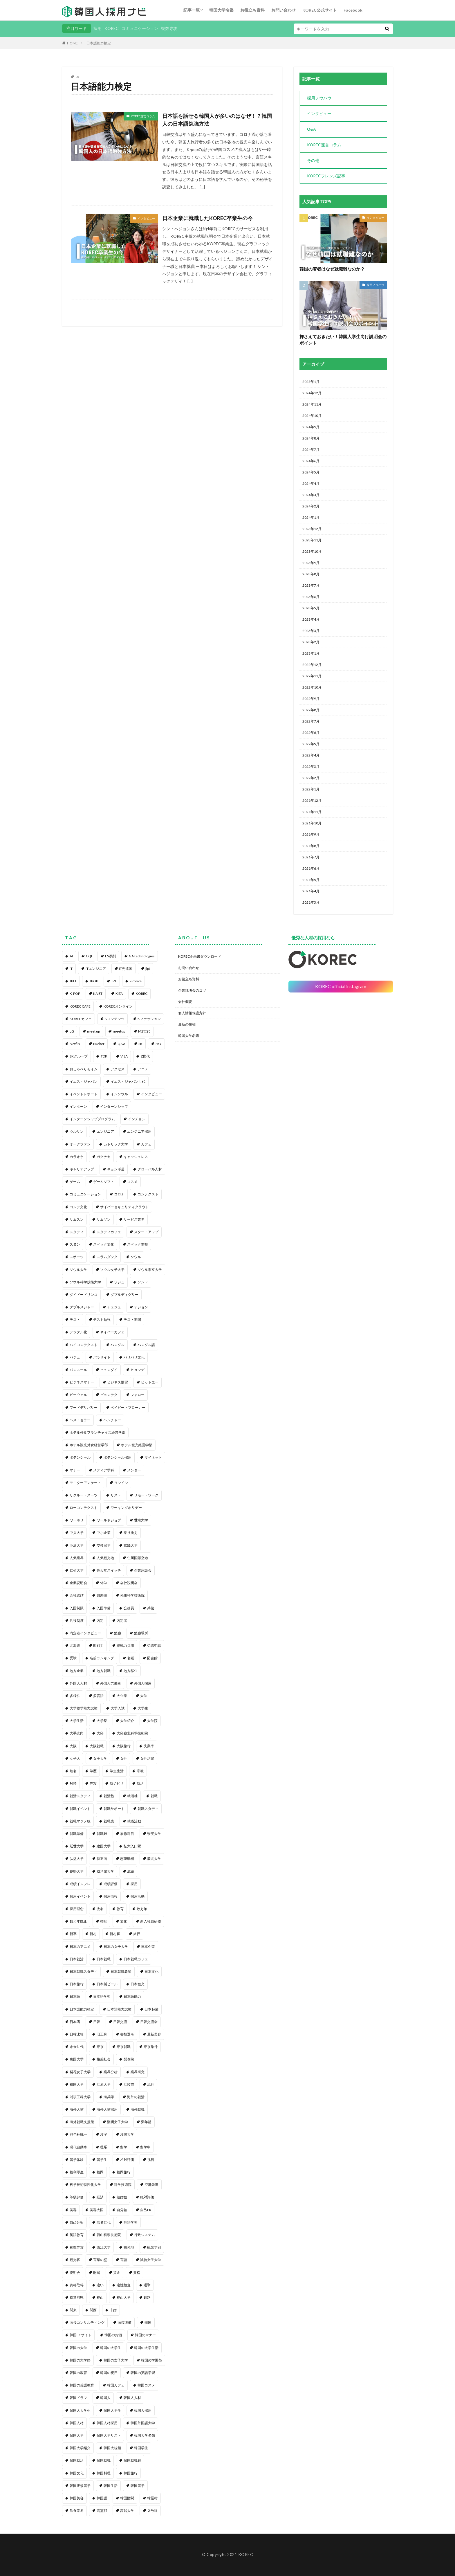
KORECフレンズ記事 (326, 176)
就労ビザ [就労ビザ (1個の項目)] (117, 1784)
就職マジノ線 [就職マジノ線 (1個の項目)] (80, 1821)
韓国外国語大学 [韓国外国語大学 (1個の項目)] (143, 2423)
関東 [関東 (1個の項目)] (73, 2310)
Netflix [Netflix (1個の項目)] (75, 1044)
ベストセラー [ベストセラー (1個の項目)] (80, 1420)
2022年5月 (310, 744)
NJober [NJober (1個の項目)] (98, 1044)
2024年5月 (310, 473)
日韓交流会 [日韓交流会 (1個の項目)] (149, 2022)
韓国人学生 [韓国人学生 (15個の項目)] (112, 2411)
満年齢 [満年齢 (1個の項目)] (146, 2122)
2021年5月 (310, 880)
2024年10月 (312, 416)
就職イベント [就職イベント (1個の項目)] (80, 1809)
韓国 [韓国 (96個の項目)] (148, 2323)
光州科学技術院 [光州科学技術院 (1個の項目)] (132, 1596)
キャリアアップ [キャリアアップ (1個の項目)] (82, 1169)
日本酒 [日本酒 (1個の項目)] (75, 2022)
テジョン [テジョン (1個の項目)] (141, 1307)
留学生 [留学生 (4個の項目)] (102, 2160)
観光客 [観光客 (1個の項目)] (75, 2260)
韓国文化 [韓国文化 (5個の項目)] (77, 2473)
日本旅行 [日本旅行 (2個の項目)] (77, 1984)
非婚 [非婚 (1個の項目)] (113, 2310)
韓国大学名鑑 (221, 10)
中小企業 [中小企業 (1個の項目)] (104, 1533)
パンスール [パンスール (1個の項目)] (78, 1370)
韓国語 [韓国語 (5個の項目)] (102, 2498)
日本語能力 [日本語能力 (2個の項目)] (132, 1997)
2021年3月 (310, 903)
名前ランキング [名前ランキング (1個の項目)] (102, 1658)
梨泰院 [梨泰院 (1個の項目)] (129, 2060)
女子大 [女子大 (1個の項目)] (75, 1759)
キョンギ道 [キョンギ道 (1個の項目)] (115, 1169)
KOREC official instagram (340, 987)
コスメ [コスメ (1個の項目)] (132, 1182)
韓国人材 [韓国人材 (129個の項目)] (77, 2423)
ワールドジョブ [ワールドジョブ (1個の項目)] (109, 1520)
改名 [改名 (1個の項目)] (100, 1909)
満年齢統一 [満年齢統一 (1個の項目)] (78, 2135)
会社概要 (185, 1002)
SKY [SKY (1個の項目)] (159, 1044)
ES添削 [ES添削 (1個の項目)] (110, 956)
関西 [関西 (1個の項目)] (93, 2310)
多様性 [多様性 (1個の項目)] (75, 1696)
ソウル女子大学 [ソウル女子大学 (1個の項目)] (112, 1270)
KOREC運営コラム (143, 116)
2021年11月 (312, 812)
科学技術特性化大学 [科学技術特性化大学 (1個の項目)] (85, 2185)
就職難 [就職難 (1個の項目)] (102, 1834)
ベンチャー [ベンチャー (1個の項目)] (112, 1420)
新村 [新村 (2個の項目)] (93, 1934)
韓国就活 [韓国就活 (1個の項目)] (77, 2461)
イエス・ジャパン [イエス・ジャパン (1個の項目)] (84, 1082)
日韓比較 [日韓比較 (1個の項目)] (77, 2034)
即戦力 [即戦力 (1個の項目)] (98, 1646)
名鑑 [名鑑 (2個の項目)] (130, 1658)
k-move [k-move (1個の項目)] (136, 981)
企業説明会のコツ (192, 990)
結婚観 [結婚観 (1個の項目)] (122, 2197)
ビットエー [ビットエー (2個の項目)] (149, 1383)
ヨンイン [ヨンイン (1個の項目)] (121, 1483)
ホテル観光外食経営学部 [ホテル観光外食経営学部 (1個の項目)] (89, 1445)
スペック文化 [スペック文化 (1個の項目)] (103, 1245)
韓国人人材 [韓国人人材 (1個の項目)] (132, 2398)
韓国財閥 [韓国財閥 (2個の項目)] (127, 2498)
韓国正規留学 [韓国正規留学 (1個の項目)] (80, 2486)
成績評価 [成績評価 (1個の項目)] (111, 1884)
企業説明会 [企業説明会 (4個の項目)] (78, 1583)
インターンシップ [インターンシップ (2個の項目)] (114, 1107)
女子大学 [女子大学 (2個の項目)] (100, 1759)
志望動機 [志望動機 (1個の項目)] (127, 1859)
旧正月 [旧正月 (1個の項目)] (102, 2034)
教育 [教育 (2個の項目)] (120, 1909)
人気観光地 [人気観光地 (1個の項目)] (105, 1558)
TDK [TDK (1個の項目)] (104, 1057)
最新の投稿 (187, 1024)
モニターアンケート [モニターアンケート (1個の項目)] (85, 1483)
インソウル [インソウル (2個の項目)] (119, 1094)
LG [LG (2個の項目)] (72, 1031)
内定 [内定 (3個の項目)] (100, 1621)
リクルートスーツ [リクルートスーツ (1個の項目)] (84, 1495)
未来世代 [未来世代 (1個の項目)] (77, 2047)
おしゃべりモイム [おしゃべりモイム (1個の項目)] (84, 1069)
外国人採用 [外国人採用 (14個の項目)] (142, 1683)
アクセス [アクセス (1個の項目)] (117, 1069)
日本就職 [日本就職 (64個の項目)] (104, 1959)
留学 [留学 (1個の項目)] (123, 2147)
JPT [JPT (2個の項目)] (114, 981)
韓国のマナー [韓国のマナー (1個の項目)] (145, 2335)
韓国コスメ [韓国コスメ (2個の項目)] (146, 2386)
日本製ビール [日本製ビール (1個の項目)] (107, 1984)
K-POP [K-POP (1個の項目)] (75, 994)
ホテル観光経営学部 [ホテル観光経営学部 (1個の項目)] (136, 1445)
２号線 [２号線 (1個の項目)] (152, 2511)
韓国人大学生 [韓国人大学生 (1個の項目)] (80, 2411)
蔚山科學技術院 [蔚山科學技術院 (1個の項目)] (109, 2235)
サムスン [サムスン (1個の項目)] (77, 1219)
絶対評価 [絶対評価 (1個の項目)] (147, 2197)
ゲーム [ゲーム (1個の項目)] (75, 1182)
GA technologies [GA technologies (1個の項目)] (142, 956)
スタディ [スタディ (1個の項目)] (77, 1232)
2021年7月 (310, 857)
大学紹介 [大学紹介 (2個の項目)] (127, 1721)
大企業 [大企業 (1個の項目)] (122, 1696)
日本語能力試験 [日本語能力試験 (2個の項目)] (119, 2009)
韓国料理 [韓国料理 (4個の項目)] (104, 2473)
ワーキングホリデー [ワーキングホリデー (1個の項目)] (126, 1508)
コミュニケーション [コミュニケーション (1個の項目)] (85, 1194)
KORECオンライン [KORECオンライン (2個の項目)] (118, 1006)
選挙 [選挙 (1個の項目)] (147, 2285)
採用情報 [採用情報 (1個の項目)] (111, 1896)
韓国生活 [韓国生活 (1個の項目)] (111, 2486)
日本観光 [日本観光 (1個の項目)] (138, 1984)
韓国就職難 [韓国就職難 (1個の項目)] (132, 2461)
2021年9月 (310, 835)
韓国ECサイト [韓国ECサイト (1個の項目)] (80, 2335)
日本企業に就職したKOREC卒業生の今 (207, 218)
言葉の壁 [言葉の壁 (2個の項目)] (100, 2260)
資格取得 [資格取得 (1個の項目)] (77, 2285)
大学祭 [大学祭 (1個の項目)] (102, 1721)
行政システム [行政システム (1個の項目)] (144, 2235)
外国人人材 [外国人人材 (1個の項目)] (78, 1683)
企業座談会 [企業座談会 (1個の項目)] (142, 1570)
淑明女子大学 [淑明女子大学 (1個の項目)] (117, 2122)
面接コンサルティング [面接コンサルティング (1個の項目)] (87, 2323)
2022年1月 (310, 790)
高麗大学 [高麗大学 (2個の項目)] (127, 2511)
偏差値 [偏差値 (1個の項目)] (102, 1596)
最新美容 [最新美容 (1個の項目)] (154, 2034)
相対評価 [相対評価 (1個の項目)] (127, 2160)
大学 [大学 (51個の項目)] (143, 1696)
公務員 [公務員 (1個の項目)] (129, 1608)
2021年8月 (310, 846)
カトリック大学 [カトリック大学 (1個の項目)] (116, 1144)
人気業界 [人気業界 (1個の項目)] (77, 1558)
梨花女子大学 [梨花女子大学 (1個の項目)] (80, 2072)
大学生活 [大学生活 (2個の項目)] (77, 1721)
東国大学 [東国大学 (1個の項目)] (77, 2060)
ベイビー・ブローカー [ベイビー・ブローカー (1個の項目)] (128, 1408)
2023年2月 (310, 642)
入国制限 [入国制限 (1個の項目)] (77, 1608)
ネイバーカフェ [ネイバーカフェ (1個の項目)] (112, 1332)
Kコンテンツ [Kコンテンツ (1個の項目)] (114, 1019)
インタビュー (146, 218)
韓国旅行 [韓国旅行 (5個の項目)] (131, 2473)
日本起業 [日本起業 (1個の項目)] (151, 2009)
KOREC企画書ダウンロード (199, 956)
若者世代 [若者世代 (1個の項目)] (104, 2222)
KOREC (111, 28)
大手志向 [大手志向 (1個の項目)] (77, 1734)
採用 (97, 28)
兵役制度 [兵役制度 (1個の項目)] (77, 1621)
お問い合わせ (283, 10)
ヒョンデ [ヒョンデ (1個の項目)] (138, 1370)
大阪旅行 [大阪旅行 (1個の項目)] (124, 1746)
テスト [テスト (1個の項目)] (75, 1320)
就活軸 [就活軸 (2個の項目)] (132, 1796)
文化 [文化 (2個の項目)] (123, 1922)
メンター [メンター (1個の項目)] (134, 1470)
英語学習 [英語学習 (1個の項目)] (131, 2222)
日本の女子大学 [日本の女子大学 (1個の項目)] (116, 1947)
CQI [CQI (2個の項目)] (89, 956)
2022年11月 (312, 676)
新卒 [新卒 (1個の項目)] (73, 1934)
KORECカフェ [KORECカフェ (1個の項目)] (81, 1019)
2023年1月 (310, 654)
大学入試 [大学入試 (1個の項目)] (117, 1709)
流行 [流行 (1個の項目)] (150, 2085)
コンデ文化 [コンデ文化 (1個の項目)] (78, 1207)
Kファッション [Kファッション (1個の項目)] (149, 1019)
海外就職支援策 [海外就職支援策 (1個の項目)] (82, 2122)
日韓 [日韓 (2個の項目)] (96, 2022)
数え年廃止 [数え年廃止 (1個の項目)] (78, 1922)
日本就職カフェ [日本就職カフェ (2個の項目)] (136, 1959)
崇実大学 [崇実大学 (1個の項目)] (154, 1834)
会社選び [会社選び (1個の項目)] (77, 1596)
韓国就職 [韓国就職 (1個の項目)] (104, 2461)
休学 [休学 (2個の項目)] (103, 1583)
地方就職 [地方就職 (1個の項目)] (104, 1671)
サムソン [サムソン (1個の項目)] (104, 1219)
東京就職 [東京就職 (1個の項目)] (124, 2047)
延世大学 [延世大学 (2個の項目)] (77, 1846)
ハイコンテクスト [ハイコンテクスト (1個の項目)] (84, 1345)
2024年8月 (310, 439)
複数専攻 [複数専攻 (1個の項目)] (77, 2248)
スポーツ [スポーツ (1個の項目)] (77, 1257)
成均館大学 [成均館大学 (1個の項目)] (105, 1871)
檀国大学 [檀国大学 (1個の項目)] (77, 2085)
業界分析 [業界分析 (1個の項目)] (111, 2072)
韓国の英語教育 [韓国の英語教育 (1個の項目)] (82, 2386)
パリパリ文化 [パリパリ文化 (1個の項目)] (134, 1357)
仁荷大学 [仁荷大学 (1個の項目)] (77, 1570)
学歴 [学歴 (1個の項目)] (93, 1771)
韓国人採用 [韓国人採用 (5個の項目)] (142, 2411)
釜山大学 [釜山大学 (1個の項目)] (124, 2298)
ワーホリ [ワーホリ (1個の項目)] (77, 1520)
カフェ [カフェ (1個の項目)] (146, 1144)
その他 (313, 160)
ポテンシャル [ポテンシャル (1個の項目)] (80, 1458)
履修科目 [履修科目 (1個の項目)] (127, 1834)
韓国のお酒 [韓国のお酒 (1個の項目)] (113, 2335)
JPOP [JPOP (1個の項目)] (94, 981)
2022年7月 (310, 722)
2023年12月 (312, 529)
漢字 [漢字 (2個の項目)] (103, 2135)
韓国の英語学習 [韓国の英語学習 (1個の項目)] (143, 2373)
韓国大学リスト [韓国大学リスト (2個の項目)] (109, 2435)
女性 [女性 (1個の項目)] (123, 1759)
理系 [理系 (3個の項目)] (103, 2147)
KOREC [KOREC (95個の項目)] (141, 994)
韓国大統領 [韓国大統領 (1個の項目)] (112, 2448)
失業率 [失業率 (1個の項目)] (149, 1746)
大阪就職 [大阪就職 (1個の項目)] (97, 1746)
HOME (72, 43)
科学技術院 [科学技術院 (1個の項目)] (122, 2185)
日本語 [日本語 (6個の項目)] (75, 1997)
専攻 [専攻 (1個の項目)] (93, 1784)
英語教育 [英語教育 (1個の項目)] (77, 2235)
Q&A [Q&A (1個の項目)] (121, 1044)
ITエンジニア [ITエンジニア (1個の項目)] (96, 969)
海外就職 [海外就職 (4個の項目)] (138, 2110)
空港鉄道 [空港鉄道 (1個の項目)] (151, 2185)
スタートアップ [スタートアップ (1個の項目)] (146, 1232)
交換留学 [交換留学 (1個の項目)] (104, 1545)
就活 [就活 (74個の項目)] (140, 1784)
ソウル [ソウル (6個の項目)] (136, 1257)
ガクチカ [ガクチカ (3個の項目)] (104, 1157)
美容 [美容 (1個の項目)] (73, 2210)
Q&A (311, 129)
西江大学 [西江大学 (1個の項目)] (104, 2248)
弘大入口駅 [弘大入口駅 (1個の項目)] (132, 1846)
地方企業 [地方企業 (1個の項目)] (77, 1671)
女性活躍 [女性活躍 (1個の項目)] (147, 1759)
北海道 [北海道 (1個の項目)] (75, 1646)
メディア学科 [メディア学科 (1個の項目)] (103, 1470)
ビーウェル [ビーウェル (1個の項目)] (78, 1395)
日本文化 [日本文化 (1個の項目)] (151, 1972)
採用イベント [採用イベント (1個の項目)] (80, 1896)
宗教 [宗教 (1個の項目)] (140, 1771)
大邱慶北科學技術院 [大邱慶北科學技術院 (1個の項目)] (132, 1734)
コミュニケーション (140, 28)
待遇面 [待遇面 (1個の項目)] (102, 1859)
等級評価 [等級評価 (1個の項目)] (77, 2197)
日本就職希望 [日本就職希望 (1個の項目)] (121, 1972)
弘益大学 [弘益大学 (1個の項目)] (77, 1859)
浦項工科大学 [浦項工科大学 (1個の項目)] (80, 2097)
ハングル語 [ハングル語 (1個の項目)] (146, 1345)
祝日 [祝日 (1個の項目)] (150, 2160)
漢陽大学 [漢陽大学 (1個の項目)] (127, 2135)
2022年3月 (310, 767)
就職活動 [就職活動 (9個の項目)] (134, 1821)
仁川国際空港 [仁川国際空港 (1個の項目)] (137, 1558)
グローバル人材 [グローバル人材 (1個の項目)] (150, 1169)
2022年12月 (312, 665)
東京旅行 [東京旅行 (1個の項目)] (151, 2047)
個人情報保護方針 (192, 1013)
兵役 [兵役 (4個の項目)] (150, 1608)
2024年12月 (312, 393)
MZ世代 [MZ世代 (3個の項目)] (144, 1031)
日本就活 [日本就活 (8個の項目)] (77, 1959)
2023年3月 (310, 631)
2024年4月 (310, 484)
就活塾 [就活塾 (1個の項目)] (109, 1796)
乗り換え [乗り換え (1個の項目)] (131, 1533)
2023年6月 (310, 597)
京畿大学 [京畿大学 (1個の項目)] (131, 1545)
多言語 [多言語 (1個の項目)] (98, 1696)
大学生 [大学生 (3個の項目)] (143, 1709)
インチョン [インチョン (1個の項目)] (136, 1119)
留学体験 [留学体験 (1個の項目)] (77, 2160)
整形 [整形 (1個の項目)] (103, 1922)
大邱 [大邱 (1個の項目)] (100, 1734)
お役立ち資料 (252, 10)
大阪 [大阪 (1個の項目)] (73, 1746)
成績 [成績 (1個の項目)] (130, 1871)
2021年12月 (312, 801)
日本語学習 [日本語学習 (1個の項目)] (102, 1997)
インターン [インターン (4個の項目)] (78, 1107)
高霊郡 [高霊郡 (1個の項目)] (102, 2511)
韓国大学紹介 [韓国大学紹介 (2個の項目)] (80, 2448)
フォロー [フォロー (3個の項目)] (138, 1395)
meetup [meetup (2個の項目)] (119, 1031)
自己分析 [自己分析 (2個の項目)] (77, 2222)
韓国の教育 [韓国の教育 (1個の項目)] (78, 2373)
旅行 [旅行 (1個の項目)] (136, 1934)
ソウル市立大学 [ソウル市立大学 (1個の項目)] (150, 1270)
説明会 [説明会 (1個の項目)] (75, 2273)
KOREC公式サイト (319, 10)
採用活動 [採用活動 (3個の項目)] (138, 1896)
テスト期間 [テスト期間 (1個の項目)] (132, 1320)
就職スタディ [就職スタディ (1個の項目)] (148, 1809)
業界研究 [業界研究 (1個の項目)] (138, 2072)
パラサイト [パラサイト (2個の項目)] (102, 1357)
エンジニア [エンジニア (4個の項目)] (105, 1132)
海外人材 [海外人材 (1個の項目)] (77, 2110)
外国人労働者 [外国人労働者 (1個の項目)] (110, 1683)
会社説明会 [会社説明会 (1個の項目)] (129, 1583)
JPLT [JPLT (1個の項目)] (73, 981)
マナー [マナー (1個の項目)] (75, 1470)
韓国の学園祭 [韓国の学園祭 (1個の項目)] (151, 2360)
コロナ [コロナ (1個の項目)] (119, 1194)
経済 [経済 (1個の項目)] (100, 2197)
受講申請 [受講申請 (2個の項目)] (154, 1646)
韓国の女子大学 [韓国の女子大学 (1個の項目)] (116, 2360)
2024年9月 (310, 427)
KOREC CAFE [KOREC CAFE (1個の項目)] (80, 1006)
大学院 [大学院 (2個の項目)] (152, 1721)
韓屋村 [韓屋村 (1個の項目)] (152, 2498)
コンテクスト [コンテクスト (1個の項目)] (148, 1194)
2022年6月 (310, 733)
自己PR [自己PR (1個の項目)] (145, 2210)
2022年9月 (310, 699)
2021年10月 (312, 824)
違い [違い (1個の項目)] (100, 2285)
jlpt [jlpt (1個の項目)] (147, 969)
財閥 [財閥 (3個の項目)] (96, 2273)
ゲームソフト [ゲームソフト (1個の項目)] (103, 1182)
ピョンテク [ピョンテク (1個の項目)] (109, 1395)
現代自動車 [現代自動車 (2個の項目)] (78, 2147)
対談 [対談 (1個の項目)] (73, 1784)
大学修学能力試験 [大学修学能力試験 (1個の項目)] (84, 1709)
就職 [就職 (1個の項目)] (154, 1796)
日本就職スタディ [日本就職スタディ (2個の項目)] (84, 1972)
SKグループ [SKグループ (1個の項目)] (79, 1057)
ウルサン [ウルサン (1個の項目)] (77, 1132)
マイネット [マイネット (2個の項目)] (153, 1458)
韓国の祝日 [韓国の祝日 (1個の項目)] (109, 2373)
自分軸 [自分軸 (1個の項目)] (122, 2210)
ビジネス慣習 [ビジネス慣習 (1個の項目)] (117, 1383)
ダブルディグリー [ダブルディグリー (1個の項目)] (124, 1295)
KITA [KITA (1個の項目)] (119, 994)
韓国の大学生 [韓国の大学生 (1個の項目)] (110, 2348)
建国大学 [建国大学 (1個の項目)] (104, 1846)
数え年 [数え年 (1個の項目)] (142, 1909)
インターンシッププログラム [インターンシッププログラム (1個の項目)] (92, 1119)
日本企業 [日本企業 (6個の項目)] (148, 1947)
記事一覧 (191, 10)
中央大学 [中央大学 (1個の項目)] (77, 1533)
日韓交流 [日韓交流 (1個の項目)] (120, 2022)
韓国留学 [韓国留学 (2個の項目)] (138, 2486)
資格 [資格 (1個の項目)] (136, 2273)
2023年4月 (310, 620)
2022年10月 (312, 688)
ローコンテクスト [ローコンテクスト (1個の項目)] (84, 1508)
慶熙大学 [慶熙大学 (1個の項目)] (77, 1871)
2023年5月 (310, 608)
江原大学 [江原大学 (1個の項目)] (104, 2085)
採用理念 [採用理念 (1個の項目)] (77, 1909)
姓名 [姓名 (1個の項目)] (73, 1771)
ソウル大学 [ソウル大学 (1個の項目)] (78, 1270)
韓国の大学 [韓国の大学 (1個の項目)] (78, 2348)
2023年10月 (312, 552)
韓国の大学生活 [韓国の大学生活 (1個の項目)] (146, 2348)
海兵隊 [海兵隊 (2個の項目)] (109, 2097)
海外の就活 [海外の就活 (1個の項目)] (136, 2097)
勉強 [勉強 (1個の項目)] (117, 1633)
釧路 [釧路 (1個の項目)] (147, 2298)
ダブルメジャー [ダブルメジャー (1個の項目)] (82, 1307)
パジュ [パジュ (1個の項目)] (75, 1357)
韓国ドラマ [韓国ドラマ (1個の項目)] (78, 2398)
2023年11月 (312, 540)
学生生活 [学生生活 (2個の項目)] (117, 1771)
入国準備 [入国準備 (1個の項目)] (104, 1608)
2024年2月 (310, 507)
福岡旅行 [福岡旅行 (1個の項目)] (124, 2172)
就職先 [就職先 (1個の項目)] (109, 1821)
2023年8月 (310, 574)
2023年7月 (310, 586)
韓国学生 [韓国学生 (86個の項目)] (141, 2448)
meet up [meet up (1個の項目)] (93, 1031)
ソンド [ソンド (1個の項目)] (143, 1282)
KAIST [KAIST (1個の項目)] (97, 994)
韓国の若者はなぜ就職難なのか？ (332, 269)
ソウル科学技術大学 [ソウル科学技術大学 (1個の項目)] (85, 1282)
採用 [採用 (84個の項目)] (134, 1884)
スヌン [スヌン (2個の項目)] (75, 1245)
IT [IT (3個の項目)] (71, 969)
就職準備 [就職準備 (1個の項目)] (77, 1834)
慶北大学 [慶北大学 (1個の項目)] (154, 1859)
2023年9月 (310, 563)
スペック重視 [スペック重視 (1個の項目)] (137, 1245)
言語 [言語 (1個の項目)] (123, 2260)
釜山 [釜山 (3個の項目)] (100, 2298)
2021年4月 (310, 891)
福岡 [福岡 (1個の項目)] (100, 2172)
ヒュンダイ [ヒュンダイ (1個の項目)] (109, 1370)
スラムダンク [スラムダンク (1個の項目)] (107, 1257)
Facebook (353, 10)
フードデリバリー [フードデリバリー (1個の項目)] (84, 1408)
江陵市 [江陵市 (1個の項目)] (129, 2085)
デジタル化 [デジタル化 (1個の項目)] (78, 1332)
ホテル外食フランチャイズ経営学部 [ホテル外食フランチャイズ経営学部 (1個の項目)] (97, 1433)
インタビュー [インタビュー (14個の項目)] (151, 1094)
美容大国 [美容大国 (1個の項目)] (97, 2210)
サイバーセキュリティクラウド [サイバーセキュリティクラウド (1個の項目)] (124, 1207)
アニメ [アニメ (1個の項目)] (143, 1069)
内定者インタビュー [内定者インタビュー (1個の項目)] (85, 1633)
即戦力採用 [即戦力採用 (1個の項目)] (125, 1646)
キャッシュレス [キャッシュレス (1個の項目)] (136, 1157)
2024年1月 (310, 518)
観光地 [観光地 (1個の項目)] (129, 2248)
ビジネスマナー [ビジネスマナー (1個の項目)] (82, 1383)
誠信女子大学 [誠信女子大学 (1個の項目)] (150, 2260)
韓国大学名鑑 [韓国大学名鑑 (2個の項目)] (144, 2435)
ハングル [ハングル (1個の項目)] (117, 1345)
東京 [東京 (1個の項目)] (100, 2047)
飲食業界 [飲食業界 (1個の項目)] (77, 2511)
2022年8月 (310, 710)
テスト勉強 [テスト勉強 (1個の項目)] (102, 1320)
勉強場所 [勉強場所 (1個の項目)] (141, 1633)
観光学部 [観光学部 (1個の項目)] (154, 2248)
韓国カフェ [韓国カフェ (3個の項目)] (115, 2386)
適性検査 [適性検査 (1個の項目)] (124, 2285)
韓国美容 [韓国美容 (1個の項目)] (77, 2498)
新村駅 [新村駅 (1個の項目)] (115, 1934)
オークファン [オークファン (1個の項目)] (80, 1144)
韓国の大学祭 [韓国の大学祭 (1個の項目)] (80, 2360)
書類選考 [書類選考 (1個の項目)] (127, 2034)
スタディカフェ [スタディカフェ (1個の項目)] (109, 1232)
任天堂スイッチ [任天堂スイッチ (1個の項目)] (109, 1570)
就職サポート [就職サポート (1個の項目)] (114, 1809)
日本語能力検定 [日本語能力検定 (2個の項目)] (82, 2009)
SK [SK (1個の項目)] (140, 1044)
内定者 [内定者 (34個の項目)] (122, 1621)
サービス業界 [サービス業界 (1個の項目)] (134, 1219)
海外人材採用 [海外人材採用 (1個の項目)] (107, 2110)
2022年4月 (310, 756)
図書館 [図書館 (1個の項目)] (152, 1658)
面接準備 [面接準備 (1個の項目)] (124, 2323)
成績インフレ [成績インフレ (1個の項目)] (80, 1884)
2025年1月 (310, 382)
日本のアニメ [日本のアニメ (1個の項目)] (80, 1947)
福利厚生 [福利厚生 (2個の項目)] (77, 2172)
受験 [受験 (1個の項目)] (73, 1658)
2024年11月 (312, 405)
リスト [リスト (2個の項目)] (116, 1495)
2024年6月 (310, 461)
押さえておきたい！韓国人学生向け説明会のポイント (343, 340)
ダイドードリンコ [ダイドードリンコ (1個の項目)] (84, 1295)
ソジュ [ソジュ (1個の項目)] (119, 1282)
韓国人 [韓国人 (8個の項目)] (105, 2398)
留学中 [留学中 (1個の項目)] (145, 2147)
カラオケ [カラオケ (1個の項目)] (77, 1157)
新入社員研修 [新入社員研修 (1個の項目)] (150, 1922)
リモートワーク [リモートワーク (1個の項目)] (146, 1495)
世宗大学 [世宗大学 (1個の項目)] (141, 1520)
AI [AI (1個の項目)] (71, 956)
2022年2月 (310, 778)
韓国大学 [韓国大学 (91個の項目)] (77, 2435)
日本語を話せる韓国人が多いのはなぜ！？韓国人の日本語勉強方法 (217, 120)
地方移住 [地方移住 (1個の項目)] (131, 1671)
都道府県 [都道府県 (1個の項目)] (77, 2298)
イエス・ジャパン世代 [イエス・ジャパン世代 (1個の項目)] (128, 1082)
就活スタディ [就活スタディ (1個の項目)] (80, 1796)
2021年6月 (310, 869)
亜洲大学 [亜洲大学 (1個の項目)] (77, 1545)
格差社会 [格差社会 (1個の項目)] (104, 2060)
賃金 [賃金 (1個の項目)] (116, 2273)
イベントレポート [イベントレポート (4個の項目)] (84, 1094)
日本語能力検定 (98, 43)
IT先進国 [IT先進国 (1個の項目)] (125, 969)
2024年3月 (310, 495)
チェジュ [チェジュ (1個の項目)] (114, 1307)
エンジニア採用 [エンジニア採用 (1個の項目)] (139, 1132)
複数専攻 (169, 28)
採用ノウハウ (319, 98)
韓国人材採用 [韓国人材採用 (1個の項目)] (107, 2423)
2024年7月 (310, 450)
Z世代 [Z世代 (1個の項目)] (145, 1057)
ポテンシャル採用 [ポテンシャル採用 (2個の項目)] (117, 1458)
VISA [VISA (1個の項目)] (124, 1057)
